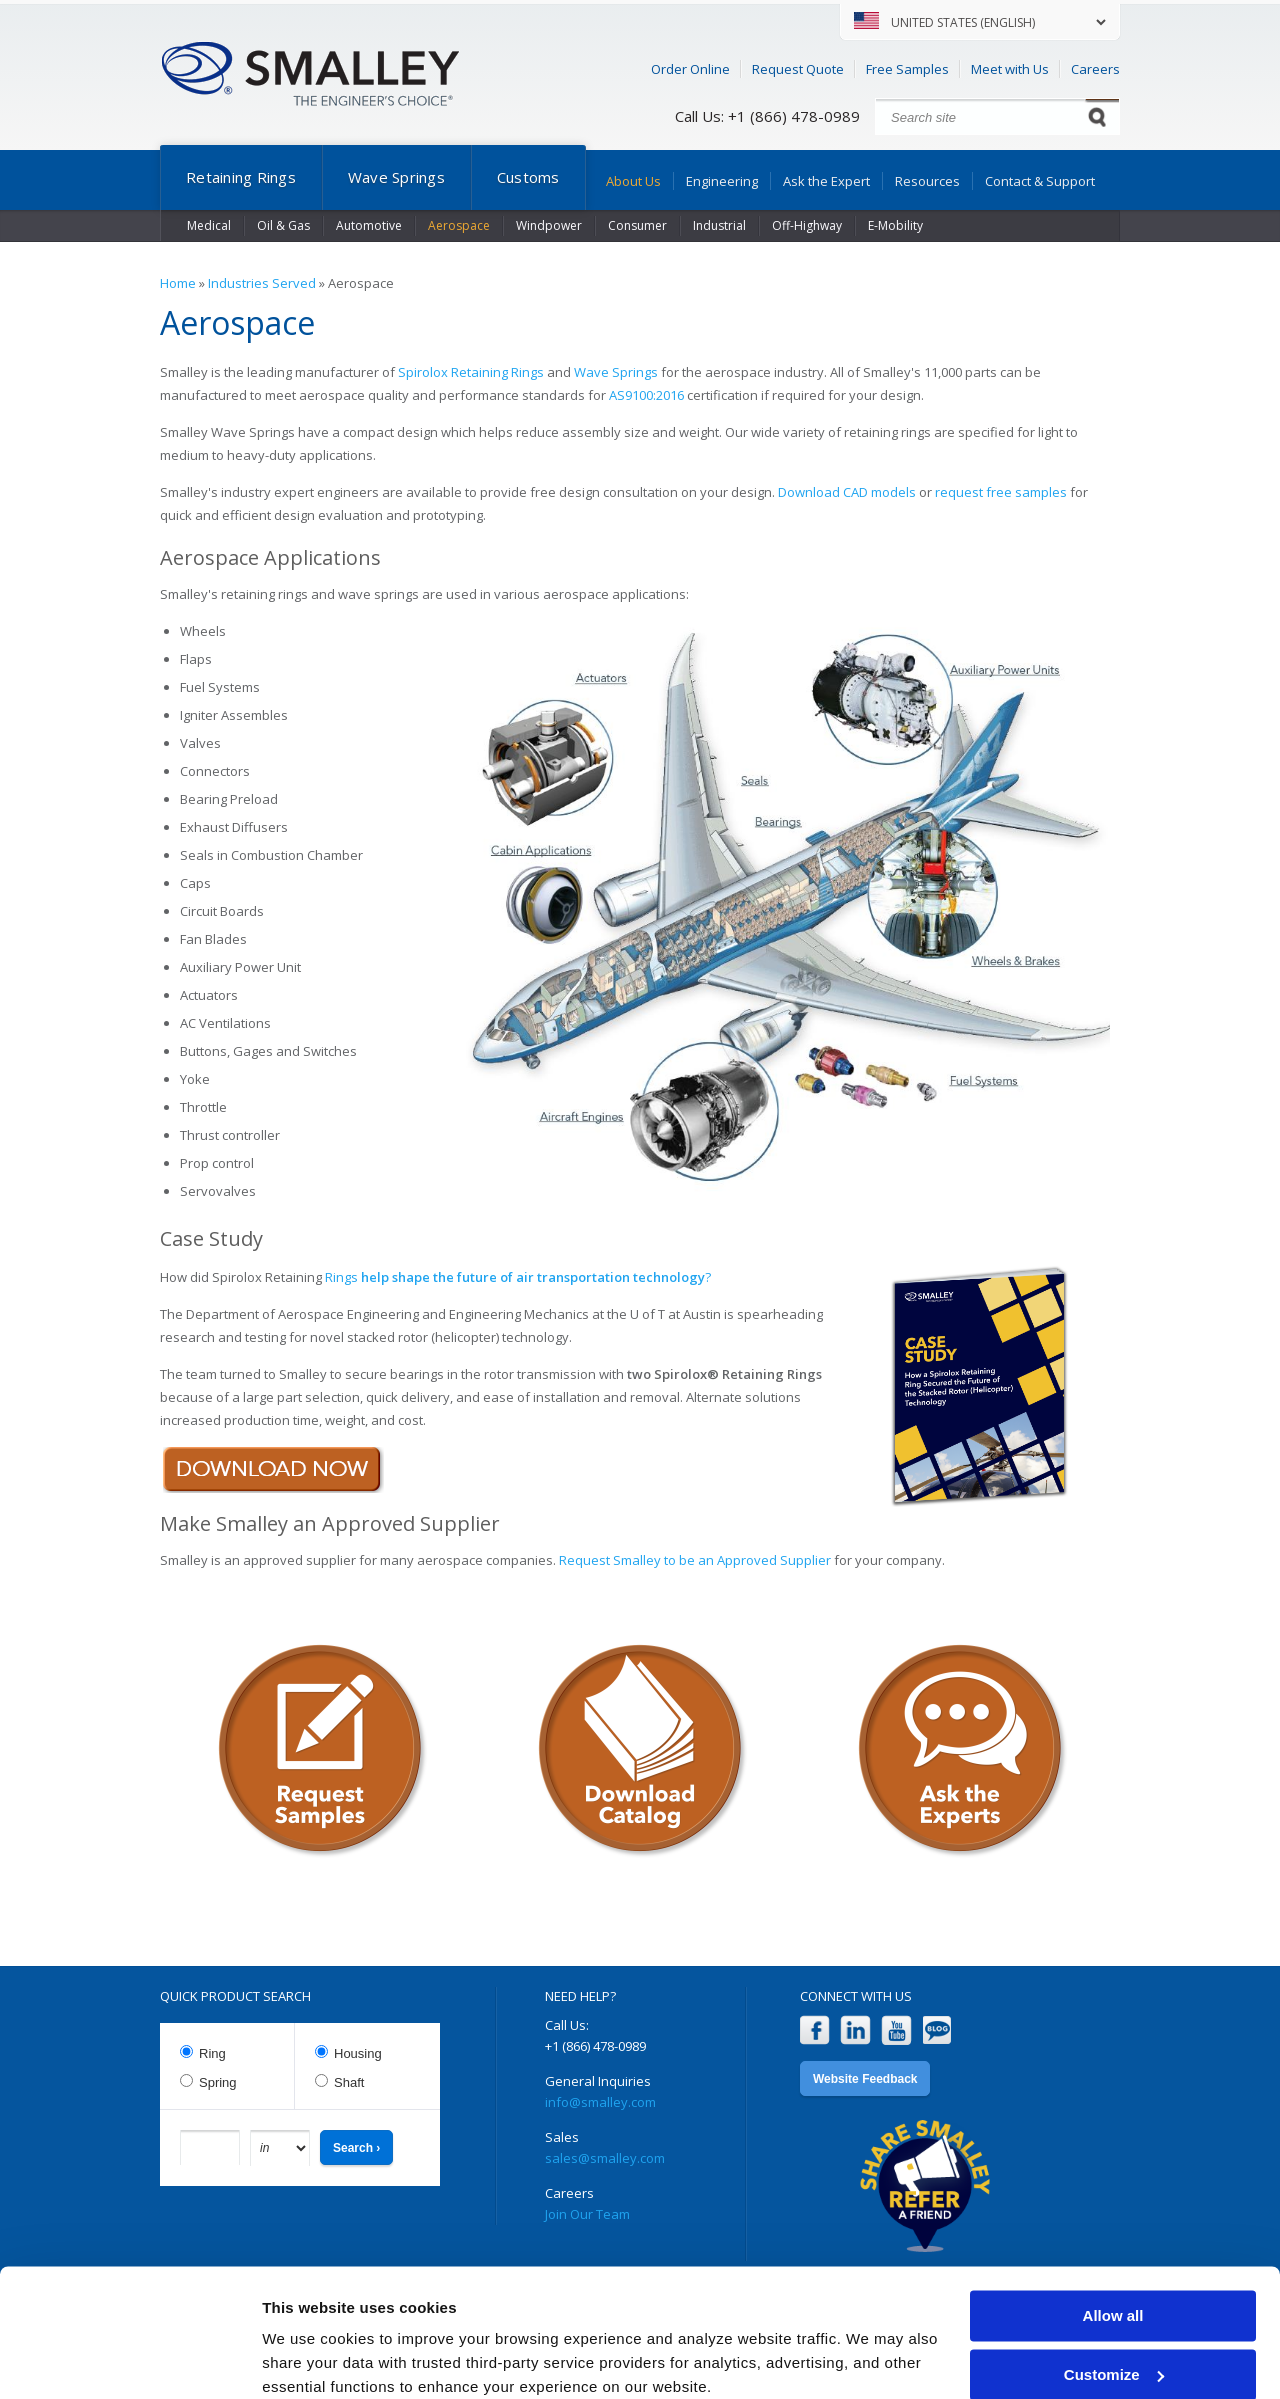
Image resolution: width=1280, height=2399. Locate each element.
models (893, 492)
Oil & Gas (283, 225)
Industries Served (262, 283)
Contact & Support (1040, 181)
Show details (308, 2359)
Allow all (1113, 2233)
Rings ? (519, 1277)
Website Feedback (865, 2079)
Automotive (369, 225)
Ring (212, 2053)
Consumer (637, 225)
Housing (358, 2053)
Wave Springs (396, 177)
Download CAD (824, 492)
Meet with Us (1010, 69)
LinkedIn (855, 2030)
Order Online (690, 69)
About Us (633, 181)
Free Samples (907, 69)
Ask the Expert (826, 181)
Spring (218, 2082)
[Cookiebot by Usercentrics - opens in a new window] (129, 2360)
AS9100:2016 (646, 395)
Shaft (349, 2082)
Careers (1095, 69)
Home (178, 283)
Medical (209, 225)
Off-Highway (807, 225)
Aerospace (459, 225)
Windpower (549, 225)
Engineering (722, 181)
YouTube (896, 2030)
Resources (927, 181)
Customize (1114, 2291)
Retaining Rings (241, 177)
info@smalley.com (600, 2102)
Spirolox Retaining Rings (471, 372)
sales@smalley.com (605, 2158)
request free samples (1001, 492)
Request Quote (798, 69)
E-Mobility (895, 225)
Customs (528, 177)
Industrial (719, 225)
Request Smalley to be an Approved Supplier (695, 1560)
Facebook (814, 2030)
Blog (937, 2030)
